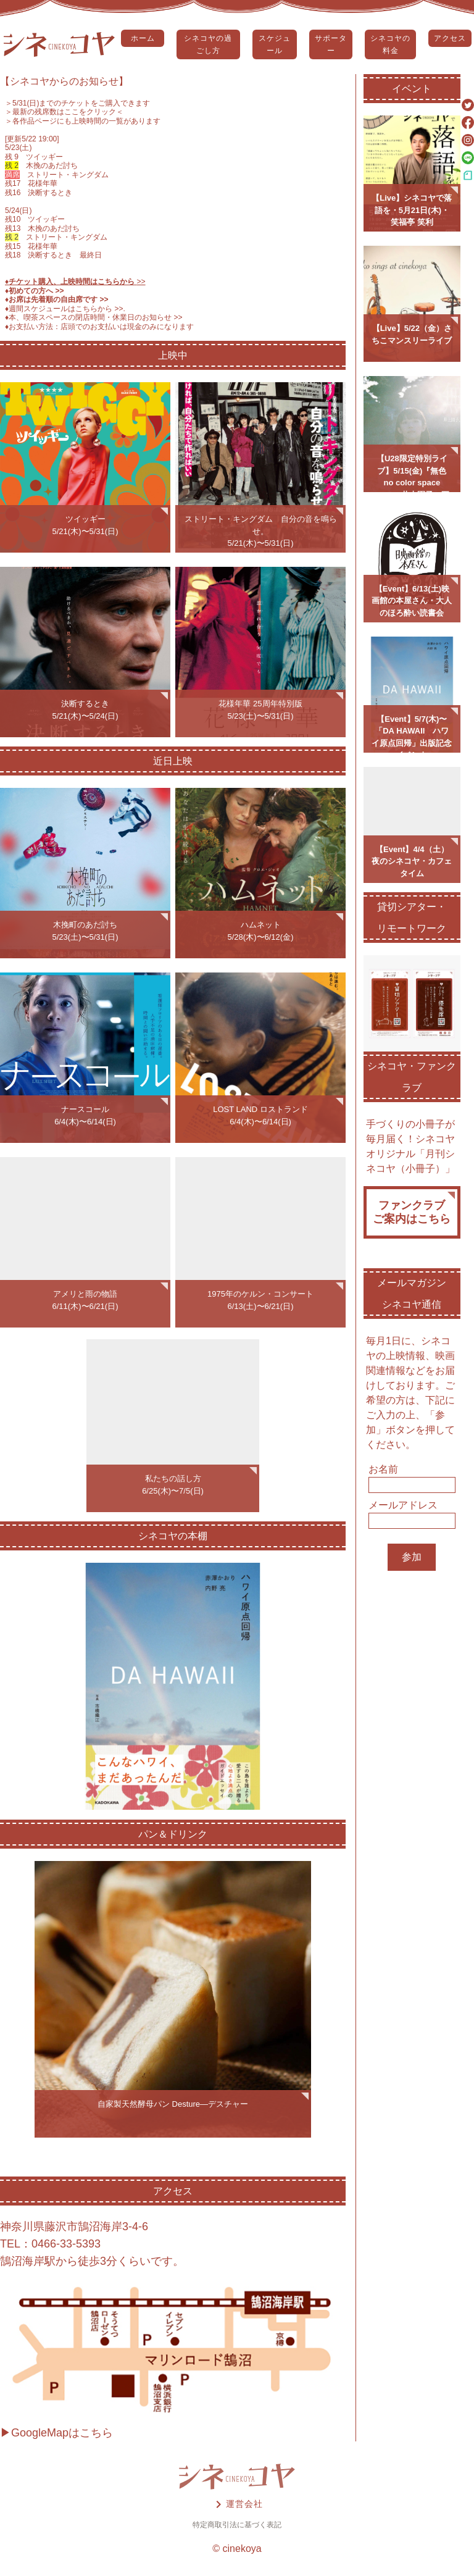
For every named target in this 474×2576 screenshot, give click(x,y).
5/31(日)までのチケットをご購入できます (81, 103)
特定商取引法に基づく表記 (237, 2524)
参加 (412, 1557)
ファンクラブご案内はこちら (412, 1212)
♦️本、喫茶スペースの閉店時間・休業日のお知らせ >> (94, 317)
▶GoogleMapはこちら (56, 2433)
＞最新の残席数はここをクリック (60, 111)
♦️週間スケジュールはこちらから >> (64, 308)
